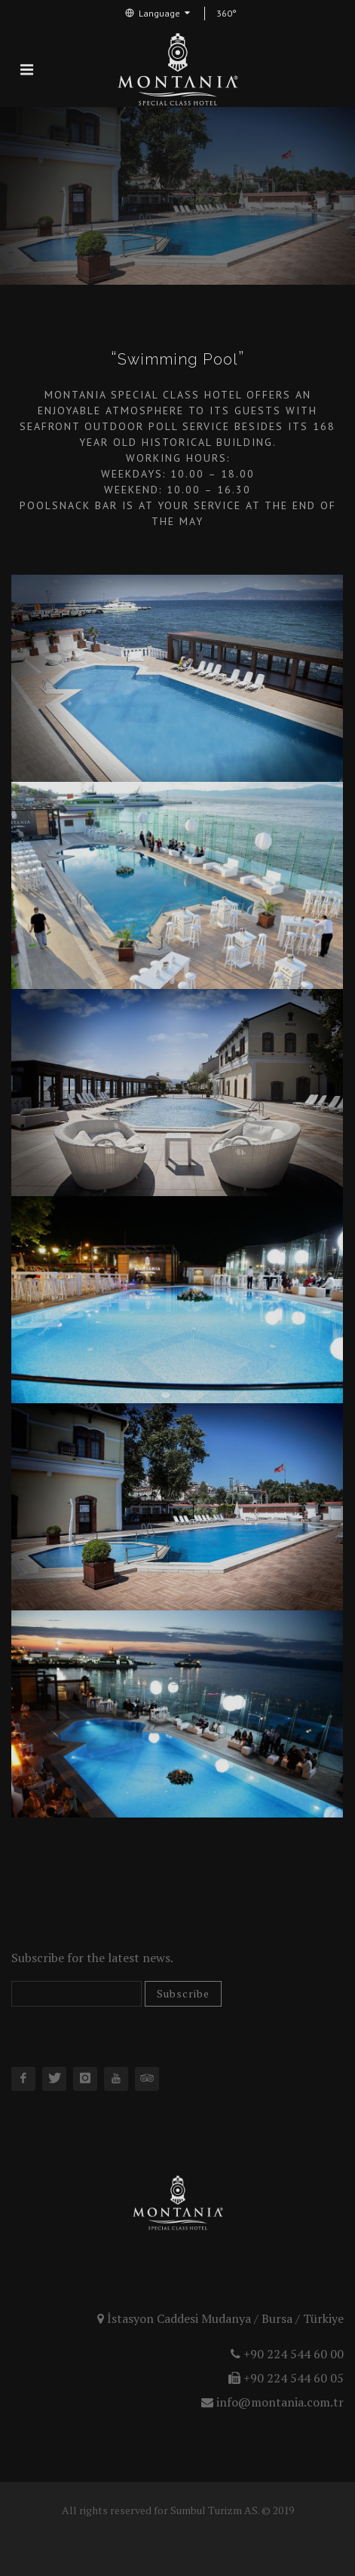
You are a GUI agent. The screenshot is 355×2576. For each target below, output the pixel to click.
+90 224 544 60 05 (286, 2378)
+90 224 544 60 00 (287, 2354)
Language (157, 13)
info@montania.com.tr (272, 2402)
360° (226, 13)
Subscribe (183, 1993)
